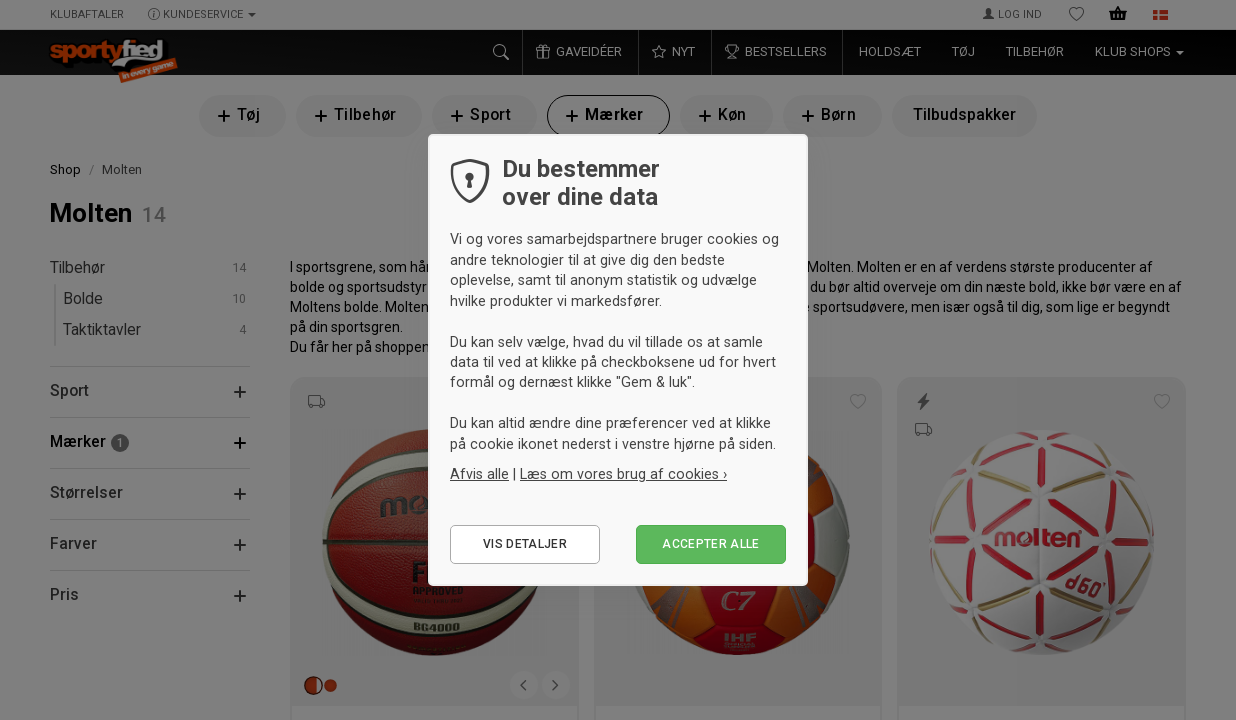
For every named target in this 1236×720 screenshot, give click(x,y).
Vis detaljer (525, 544)
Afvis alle (479, 474)
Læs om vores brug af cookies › (623, 474)
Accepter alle (711, 544)
